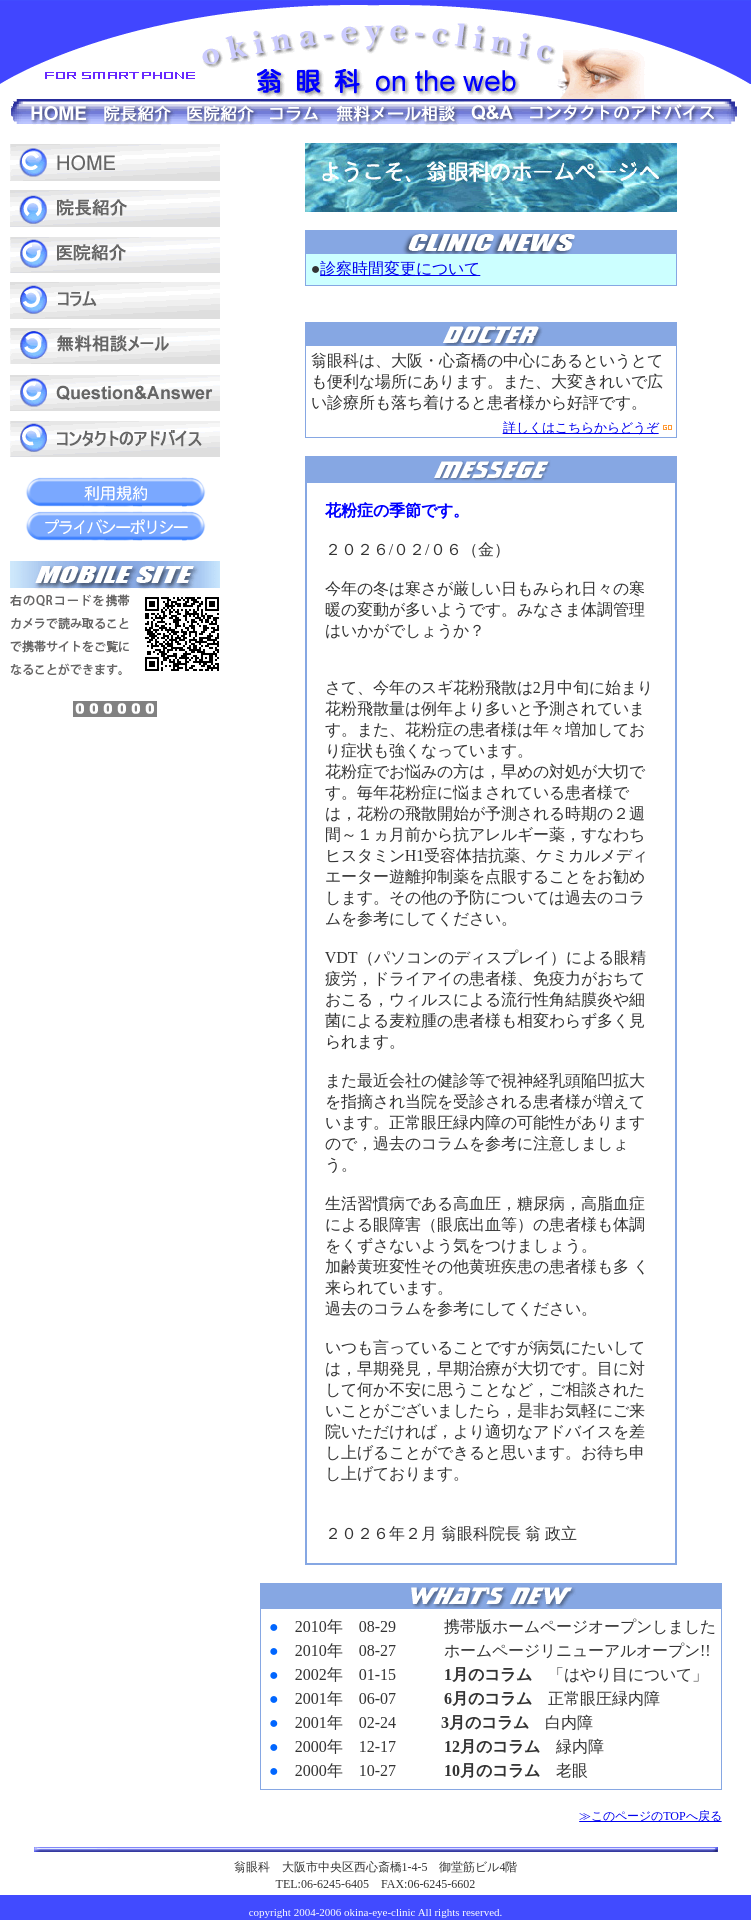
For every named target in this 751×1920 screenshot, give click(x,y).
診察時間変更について (400, 268)
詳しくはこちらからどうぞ (581, 427)
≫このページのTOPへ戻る (650, 1816)
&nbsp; (491, 1699)
